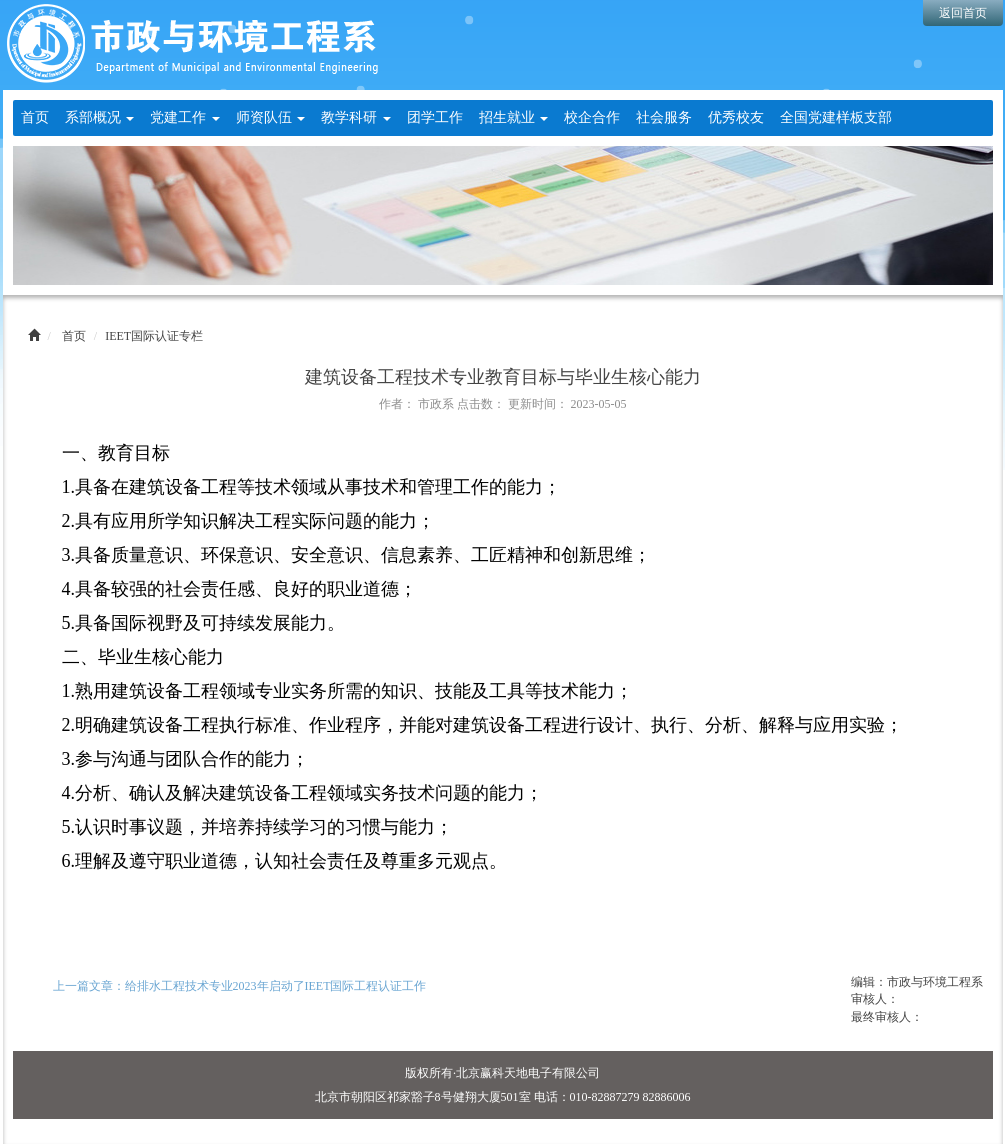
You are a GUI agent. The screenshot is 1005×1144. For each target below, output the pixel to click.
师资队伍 (271, 117)
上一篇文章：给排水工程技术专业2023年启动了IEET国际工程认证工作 (240, 986)
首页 (35, 117)
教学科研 (356, 117)
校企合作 (592, 117)
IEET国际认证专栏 (154, 336)
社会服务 (664, 117)
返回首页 (963, 13)
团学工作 (435, 117)
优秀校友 (736, 117)
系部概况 (100, 117)
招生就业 (514, 117)
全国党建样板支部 (836, 117)
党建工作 (185, 117)
